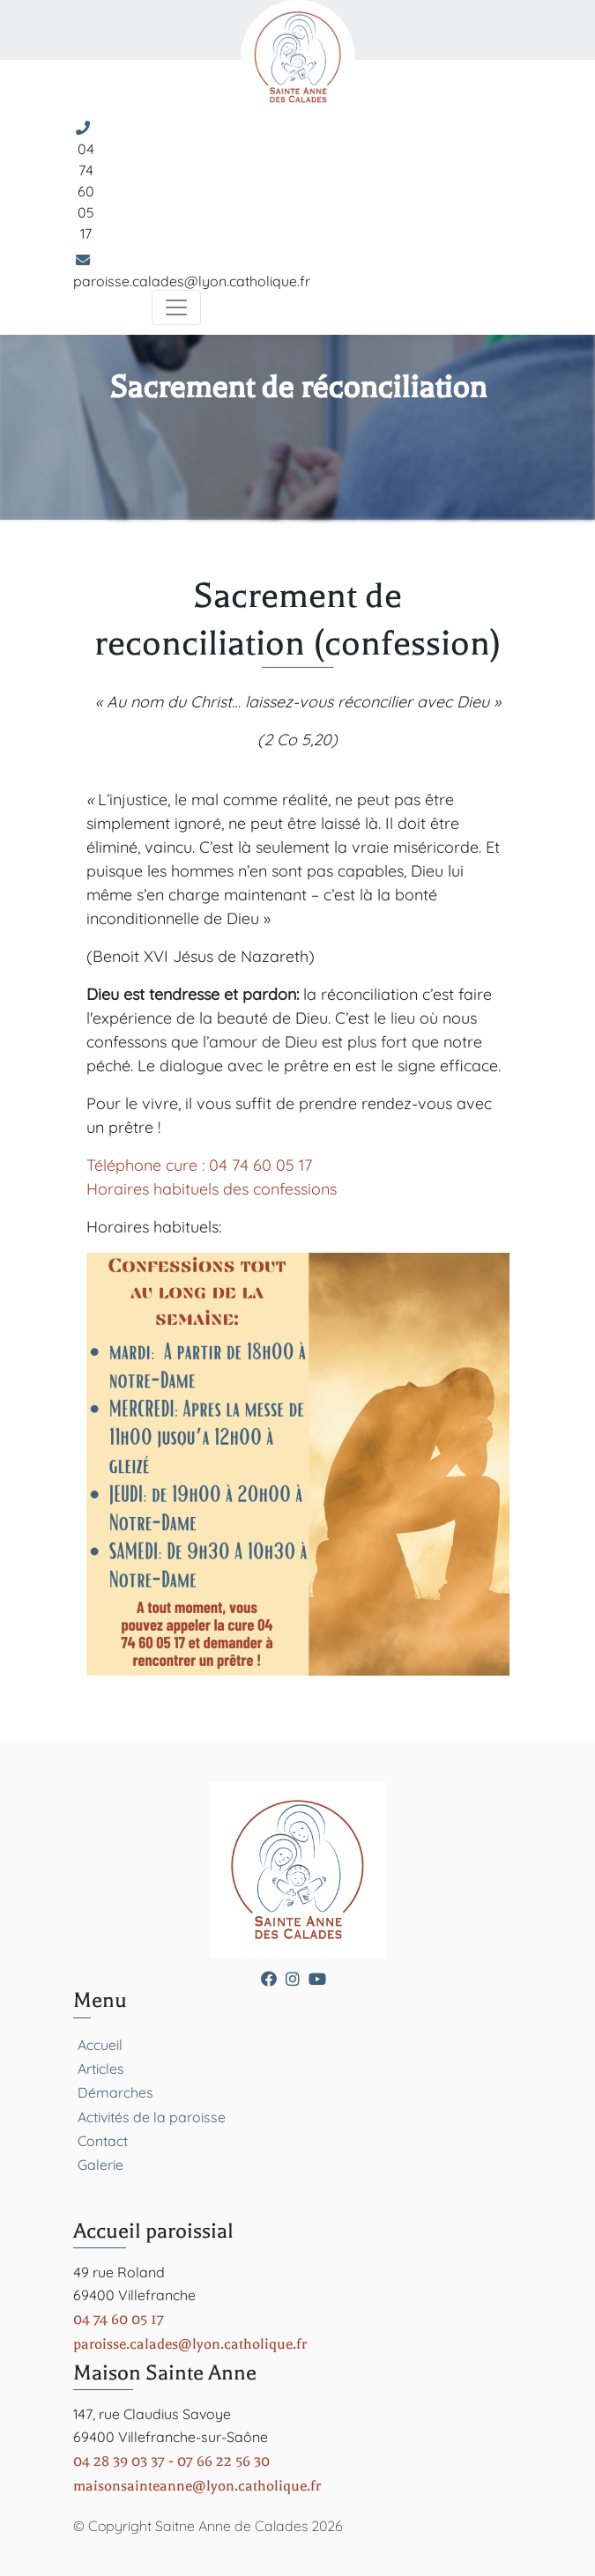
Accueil (100, 2045)
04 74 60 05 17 (86, 191)
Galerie (100, 2164)
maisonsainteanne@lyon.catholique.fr (197, 2485)
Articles (101, 2068)
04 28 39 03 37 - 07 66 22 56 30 (171, 2461)
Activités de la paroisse (152, 2117)
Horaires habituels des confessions (211, 1189)
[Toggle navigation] (176, 307)
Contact (103, 2141)
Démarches (115, 2092)
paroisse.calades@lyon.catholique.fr (191, 281)
